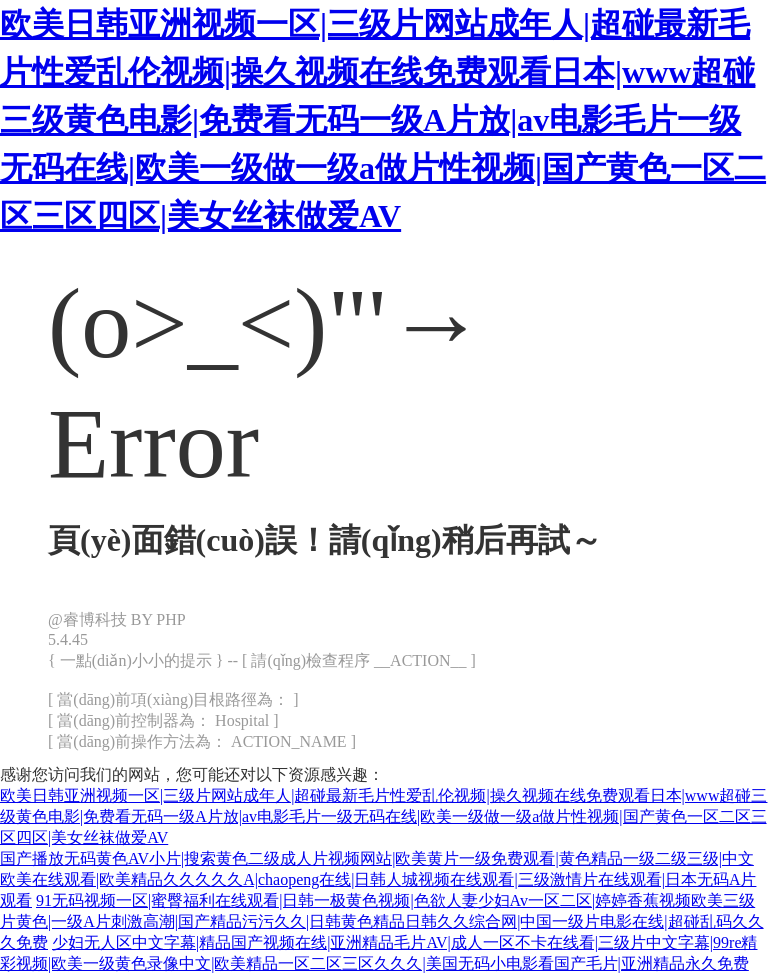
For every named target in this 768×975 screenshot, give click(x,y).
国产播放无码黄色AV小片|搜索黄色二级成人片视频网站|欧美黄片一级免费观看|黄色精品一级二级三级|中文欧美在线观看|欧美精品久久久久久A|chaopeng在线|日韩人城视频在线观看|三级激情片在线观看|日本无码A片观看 (378, 879)
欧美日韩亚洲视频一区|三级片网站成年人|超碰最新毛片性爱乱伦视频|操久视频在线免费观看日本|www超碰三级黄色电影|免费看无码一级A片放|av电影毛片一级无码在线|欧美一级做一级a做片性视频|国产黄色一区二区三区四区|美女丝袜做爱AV (383, 120)
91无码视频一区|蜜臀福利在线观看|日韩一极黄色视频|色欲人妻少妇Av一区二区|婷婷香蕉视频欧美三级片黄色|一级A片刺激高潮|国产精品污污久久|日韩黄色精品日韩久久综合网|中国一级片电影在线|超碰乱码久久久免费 (382, 921)
